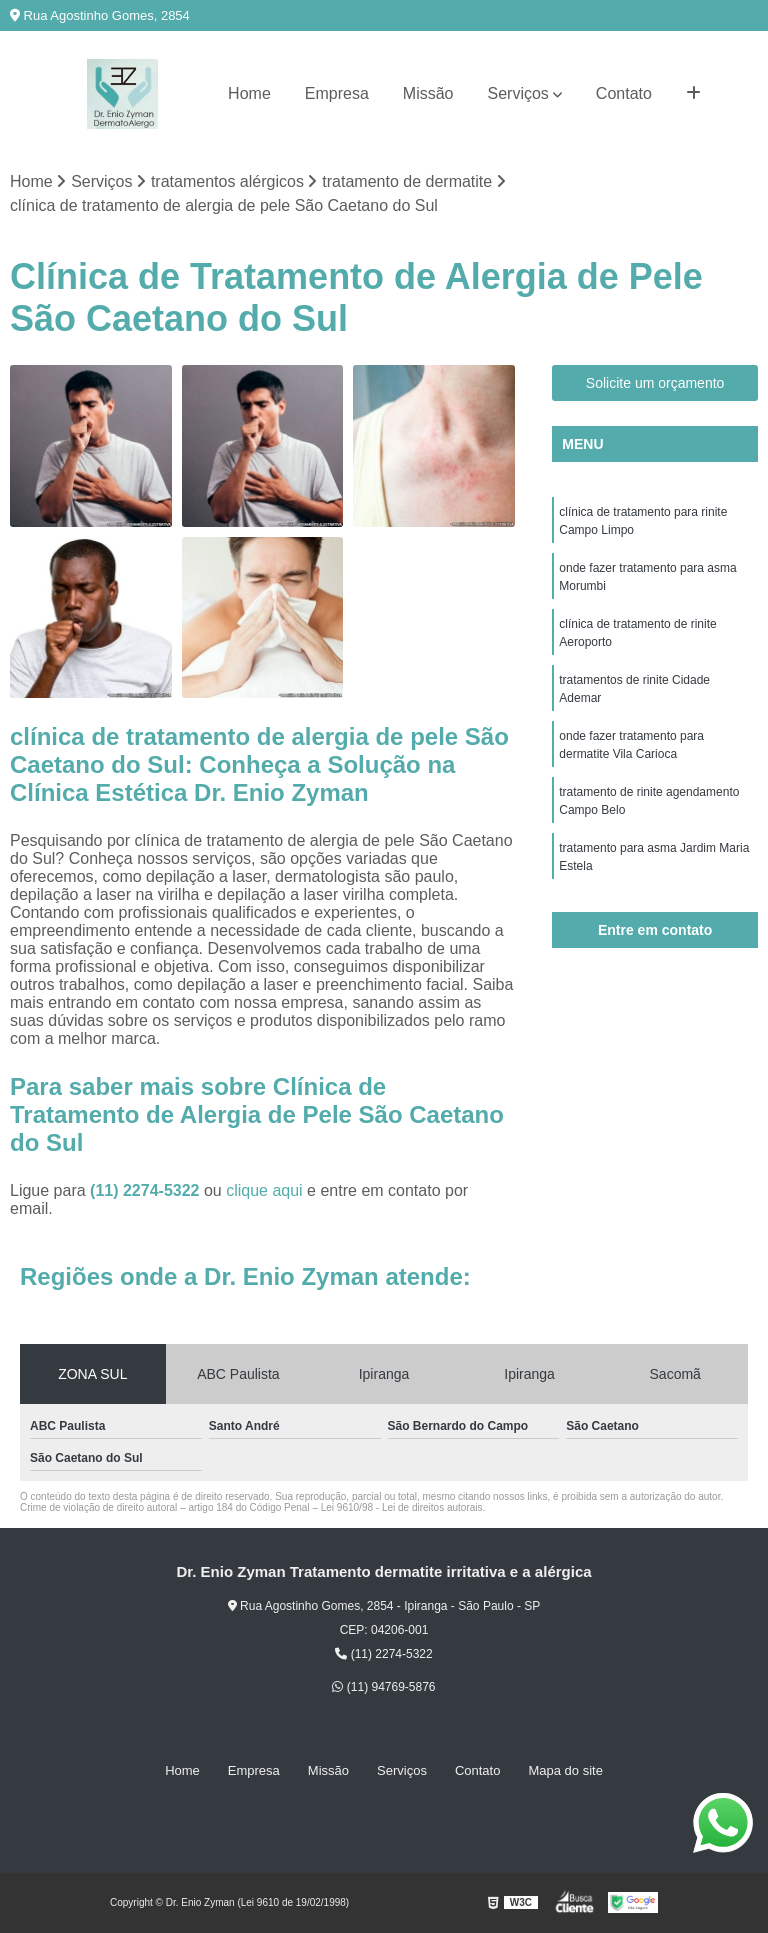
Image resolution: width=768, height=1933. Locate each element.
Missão (428, 93)
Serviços (518, 93)
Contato (624, 93)
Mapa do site (565, 1770)
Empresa (337, 93)
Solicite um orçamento (655, 383)
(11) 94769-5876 (383, 1687)
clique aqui (264, 1190)
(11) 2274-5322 (147, 1190)
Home (249, 93)
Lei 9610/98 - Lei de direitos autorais (402, 1507)
